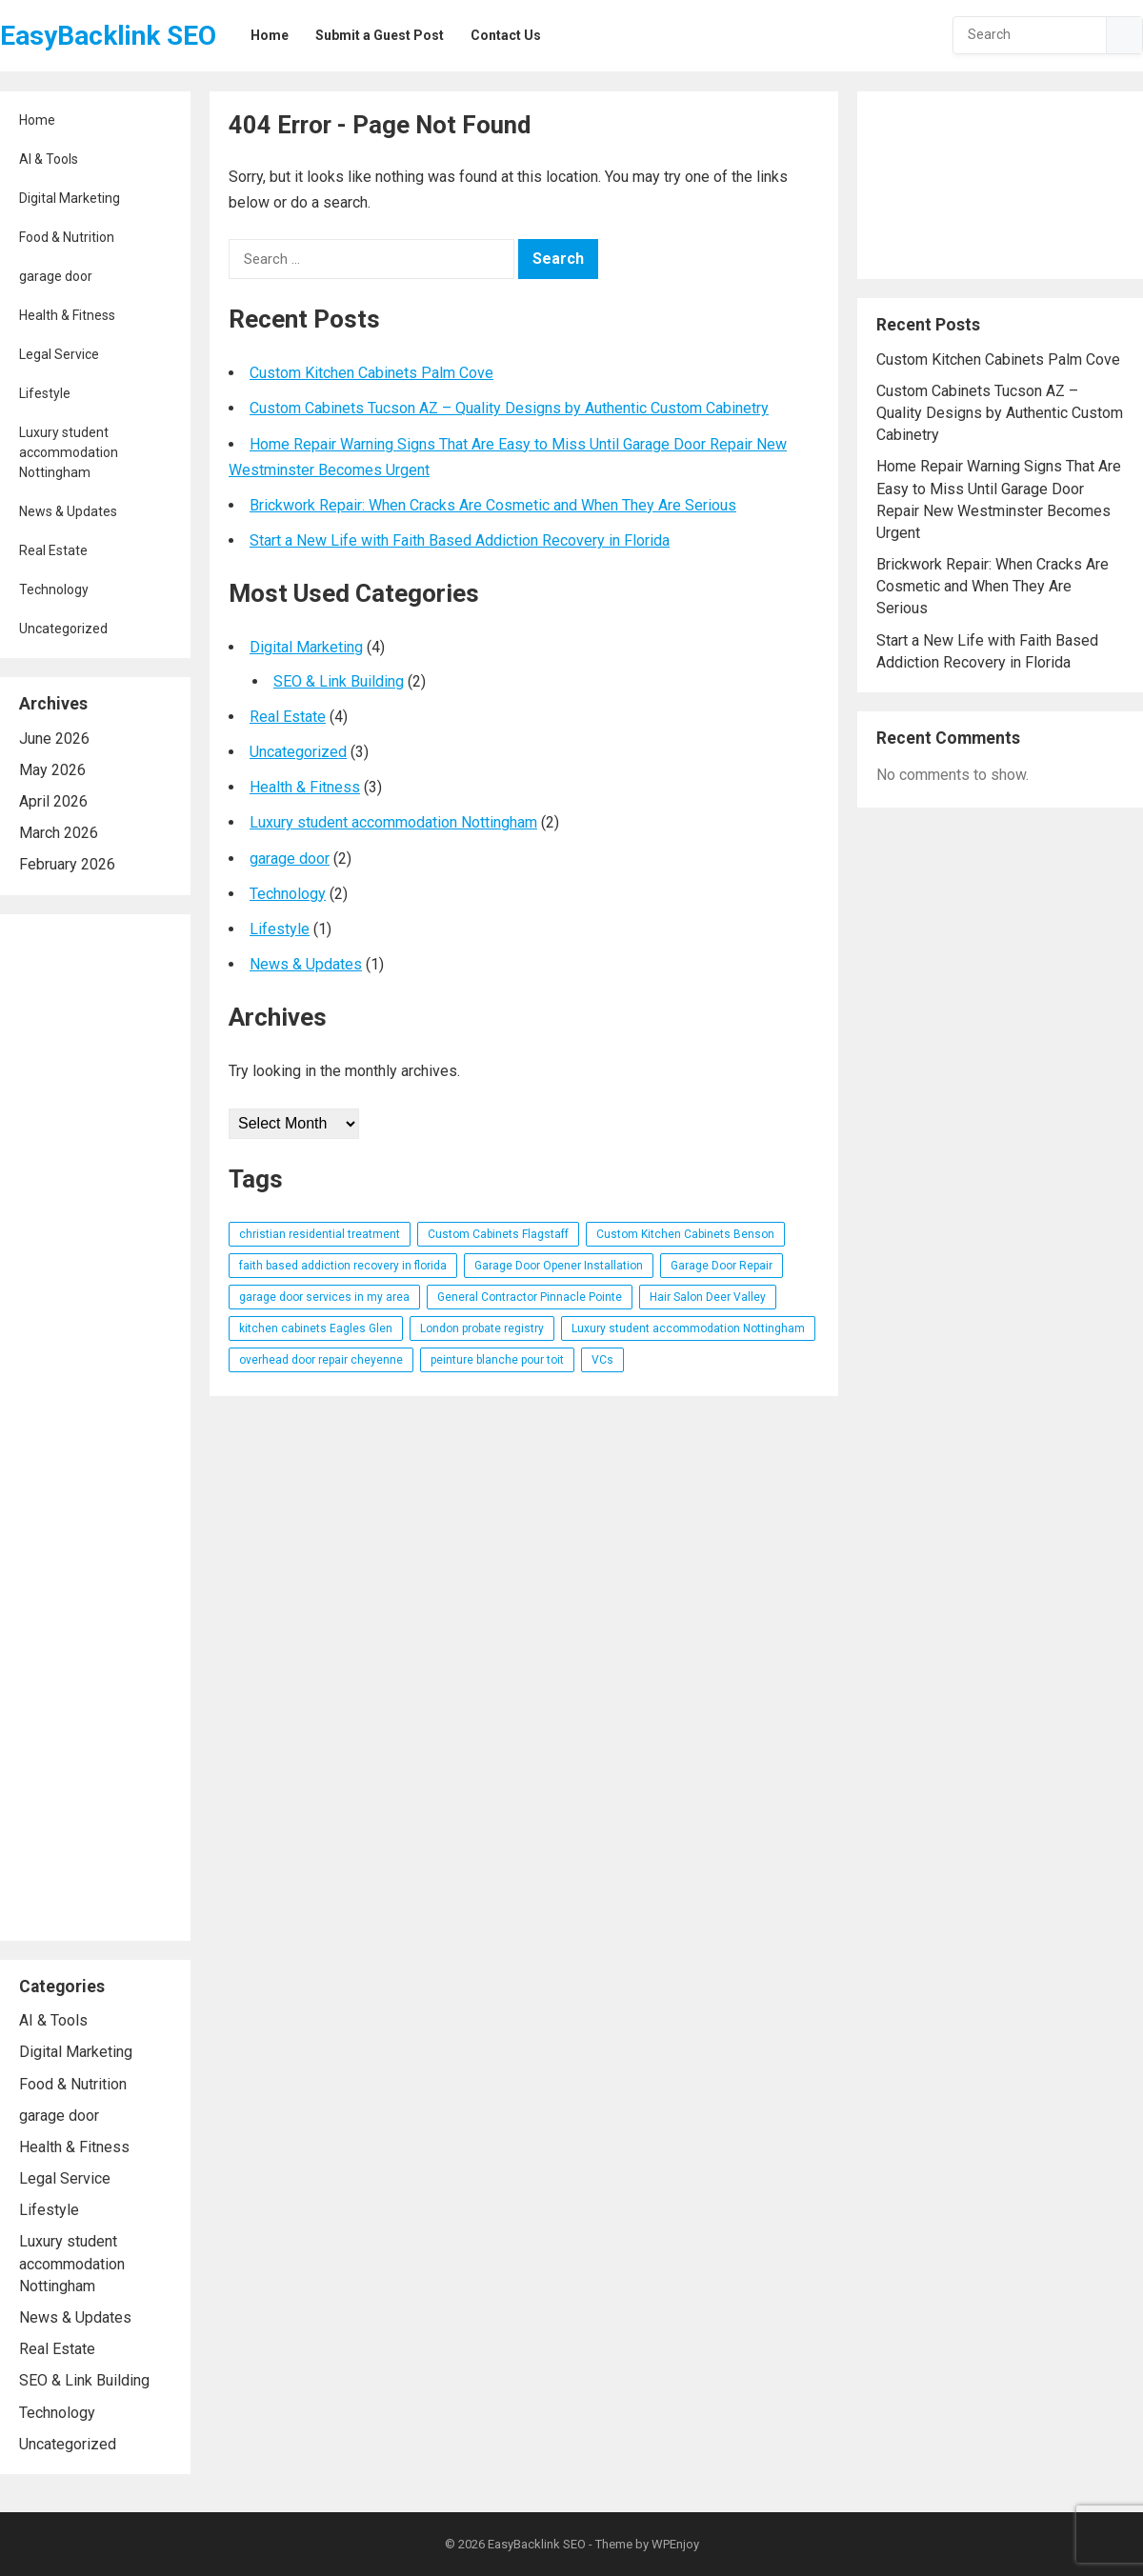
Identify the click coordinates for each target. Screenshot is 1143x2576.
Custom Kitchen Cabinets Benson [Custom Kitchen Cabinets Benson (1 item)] (685, 1234)
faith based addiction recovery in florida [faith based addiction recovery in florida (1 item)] (343, 1265)
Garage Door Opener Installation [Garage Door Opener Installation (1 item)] (558, 1265)
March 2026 (58, 833)
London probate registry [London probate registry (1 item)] (482, 1328)
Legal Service (59, 354)
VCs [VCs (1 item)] (602, 1360)
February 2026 (67, 864)
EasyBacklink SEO (108, 35)
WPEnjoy (675, 2544)
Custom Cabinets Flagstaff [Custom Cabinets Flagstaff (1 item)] (498, 1234)
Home (37, 120)
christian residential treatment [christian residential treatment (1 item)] (319, 1234)
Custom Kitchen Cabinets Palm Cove (371, 373)
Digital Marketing (69, 198)
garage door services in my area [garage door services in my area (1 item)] (324, 1297)
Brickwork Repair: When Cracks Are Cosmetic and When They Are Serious (493, 505)
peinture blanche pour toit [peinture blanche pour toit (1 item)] (497, 1360)
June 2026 (54, 738)
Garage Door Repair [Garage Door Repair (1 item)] (721, 1265)
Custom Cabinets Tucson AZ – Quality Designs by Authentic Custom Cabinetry (509, 408)
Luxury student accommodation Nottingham (68, 452)
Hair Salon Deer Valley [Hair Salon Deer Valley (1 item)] (708, 1297)
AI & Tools (48, 159)
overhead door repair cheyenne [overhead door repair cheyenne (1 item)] (321, 1360)
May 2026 (52, 770)
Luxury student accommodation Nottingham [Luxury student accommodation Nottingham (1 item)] (688, 1328)
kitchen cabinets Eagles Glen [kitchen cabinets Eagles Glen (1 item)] (315, 1328)
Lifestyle (44, 393)
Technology (54, 589)
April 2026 (53, 801)
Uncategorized (63, 628)
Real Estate (53, 550)
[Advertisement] (95, 1427)
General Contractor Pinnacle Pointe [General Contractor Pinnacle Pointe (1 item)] (529, 1297)
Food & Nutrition (66, 237)
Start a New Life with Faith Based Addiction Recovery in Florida (460, 540)
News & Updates (68, 511)
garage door (55, 276)
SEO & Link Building (84, 2380)
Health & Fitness (67, 315)
